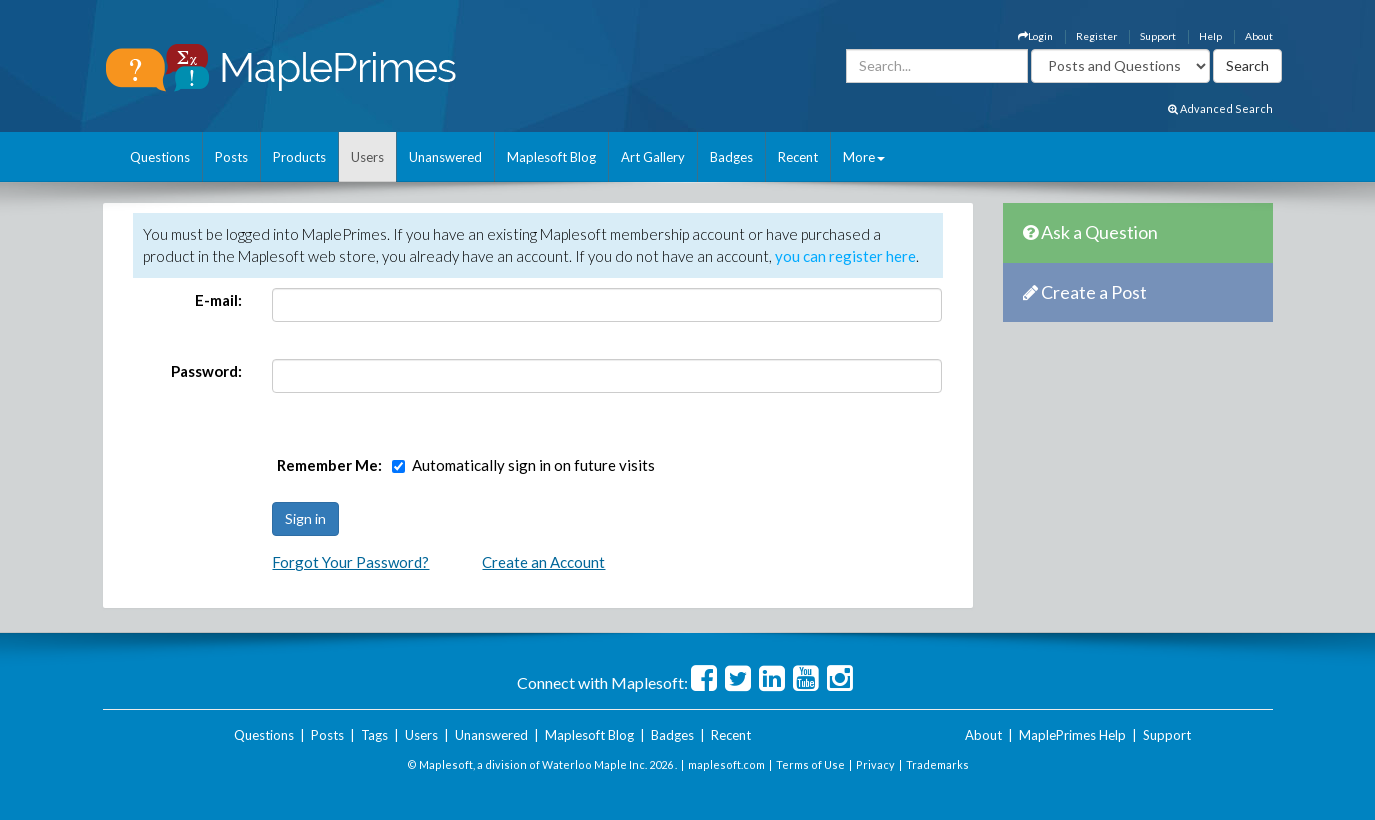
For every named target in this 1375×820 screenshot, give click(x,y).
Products (299, 157)
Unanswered (445, 157)
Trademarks (937, 764)
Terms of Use (810, 764)
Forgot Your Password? (350, 562)
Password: (206, 371)
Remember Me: (329, 465)
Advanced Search (1220, 108)
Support (1158, 36)
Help (1210, 36)
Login (1035, 36)
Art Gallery (653, 157)
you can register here (845, 256)
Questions (160, 157)
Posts (231, 157)
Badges (731, 157)
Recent (798, 157)
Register (1096, 36)
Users (367, 157)
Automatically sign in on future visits (533, 465)
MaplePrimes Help (1072, 735)
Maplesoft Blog (551, 157)
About (1259, 36)
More (864, 157)
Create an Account (543, 562)
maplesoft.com (726, 764)
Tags (374, 735)
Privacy (875, 764)
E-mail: (218, 300)
